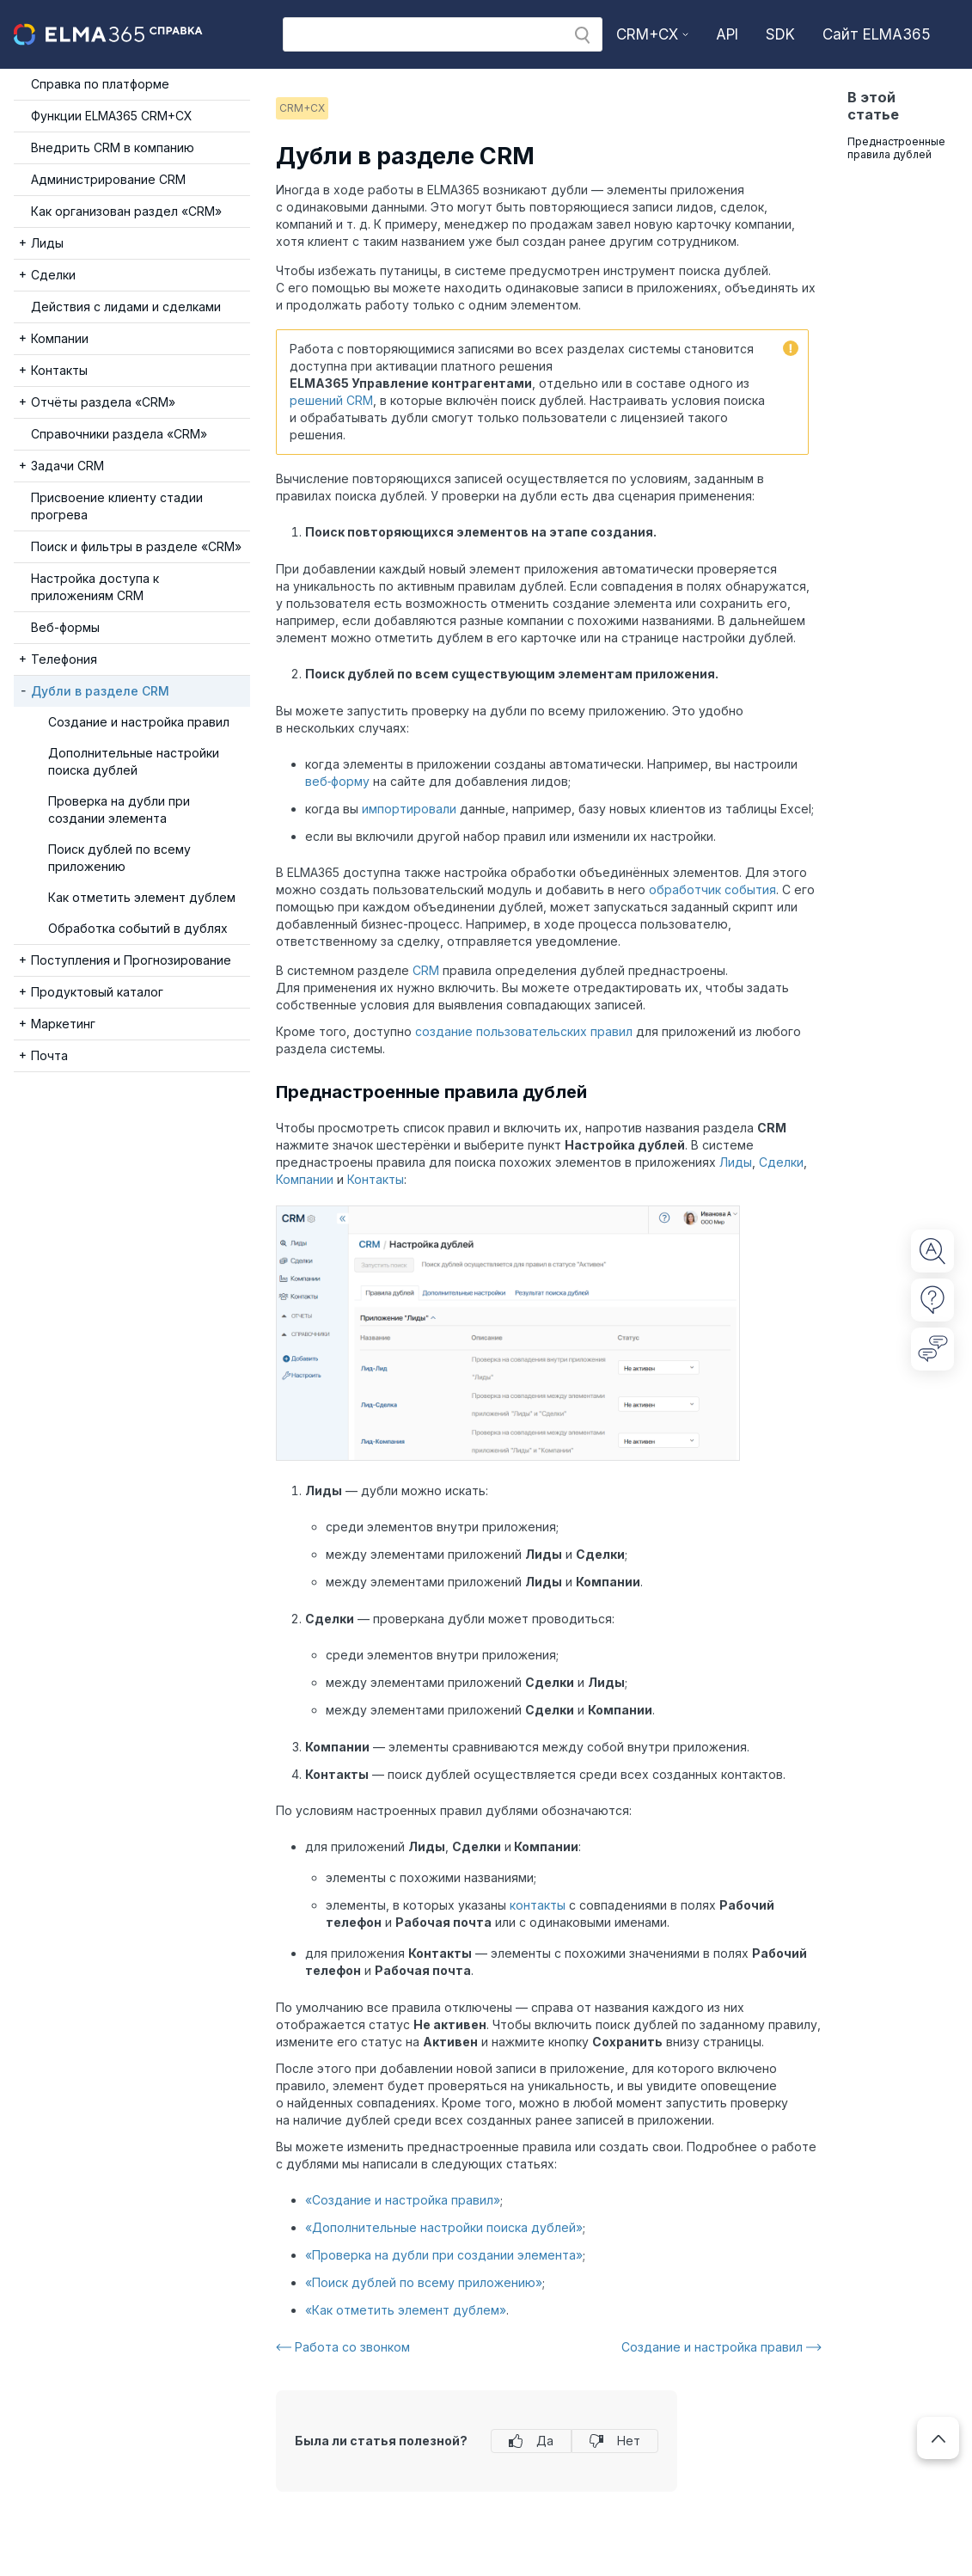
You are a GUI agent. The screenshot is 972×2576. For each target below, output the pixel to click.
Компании (304, 1179)
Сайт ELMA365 (876, 34)
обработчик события (712, 889)
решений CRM (331, 400)
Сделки (781, 1162)
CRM (426, 970)
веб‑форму (337, 781)
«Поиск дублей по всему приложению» (423, 2282)
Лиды (735, 1162)
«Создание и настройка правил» (402, 2200)
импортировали (409, 808)
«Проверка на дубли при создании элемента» (444, 2255)
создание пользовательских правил (524, 1031)
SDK (780, 34)
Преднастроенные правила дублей (896, 148)
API (727, 34)
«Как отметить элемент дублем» (405, 2310)
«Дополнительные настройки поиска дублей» (444, 2227)
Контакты (375, 1179)
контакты (537, 1905)
